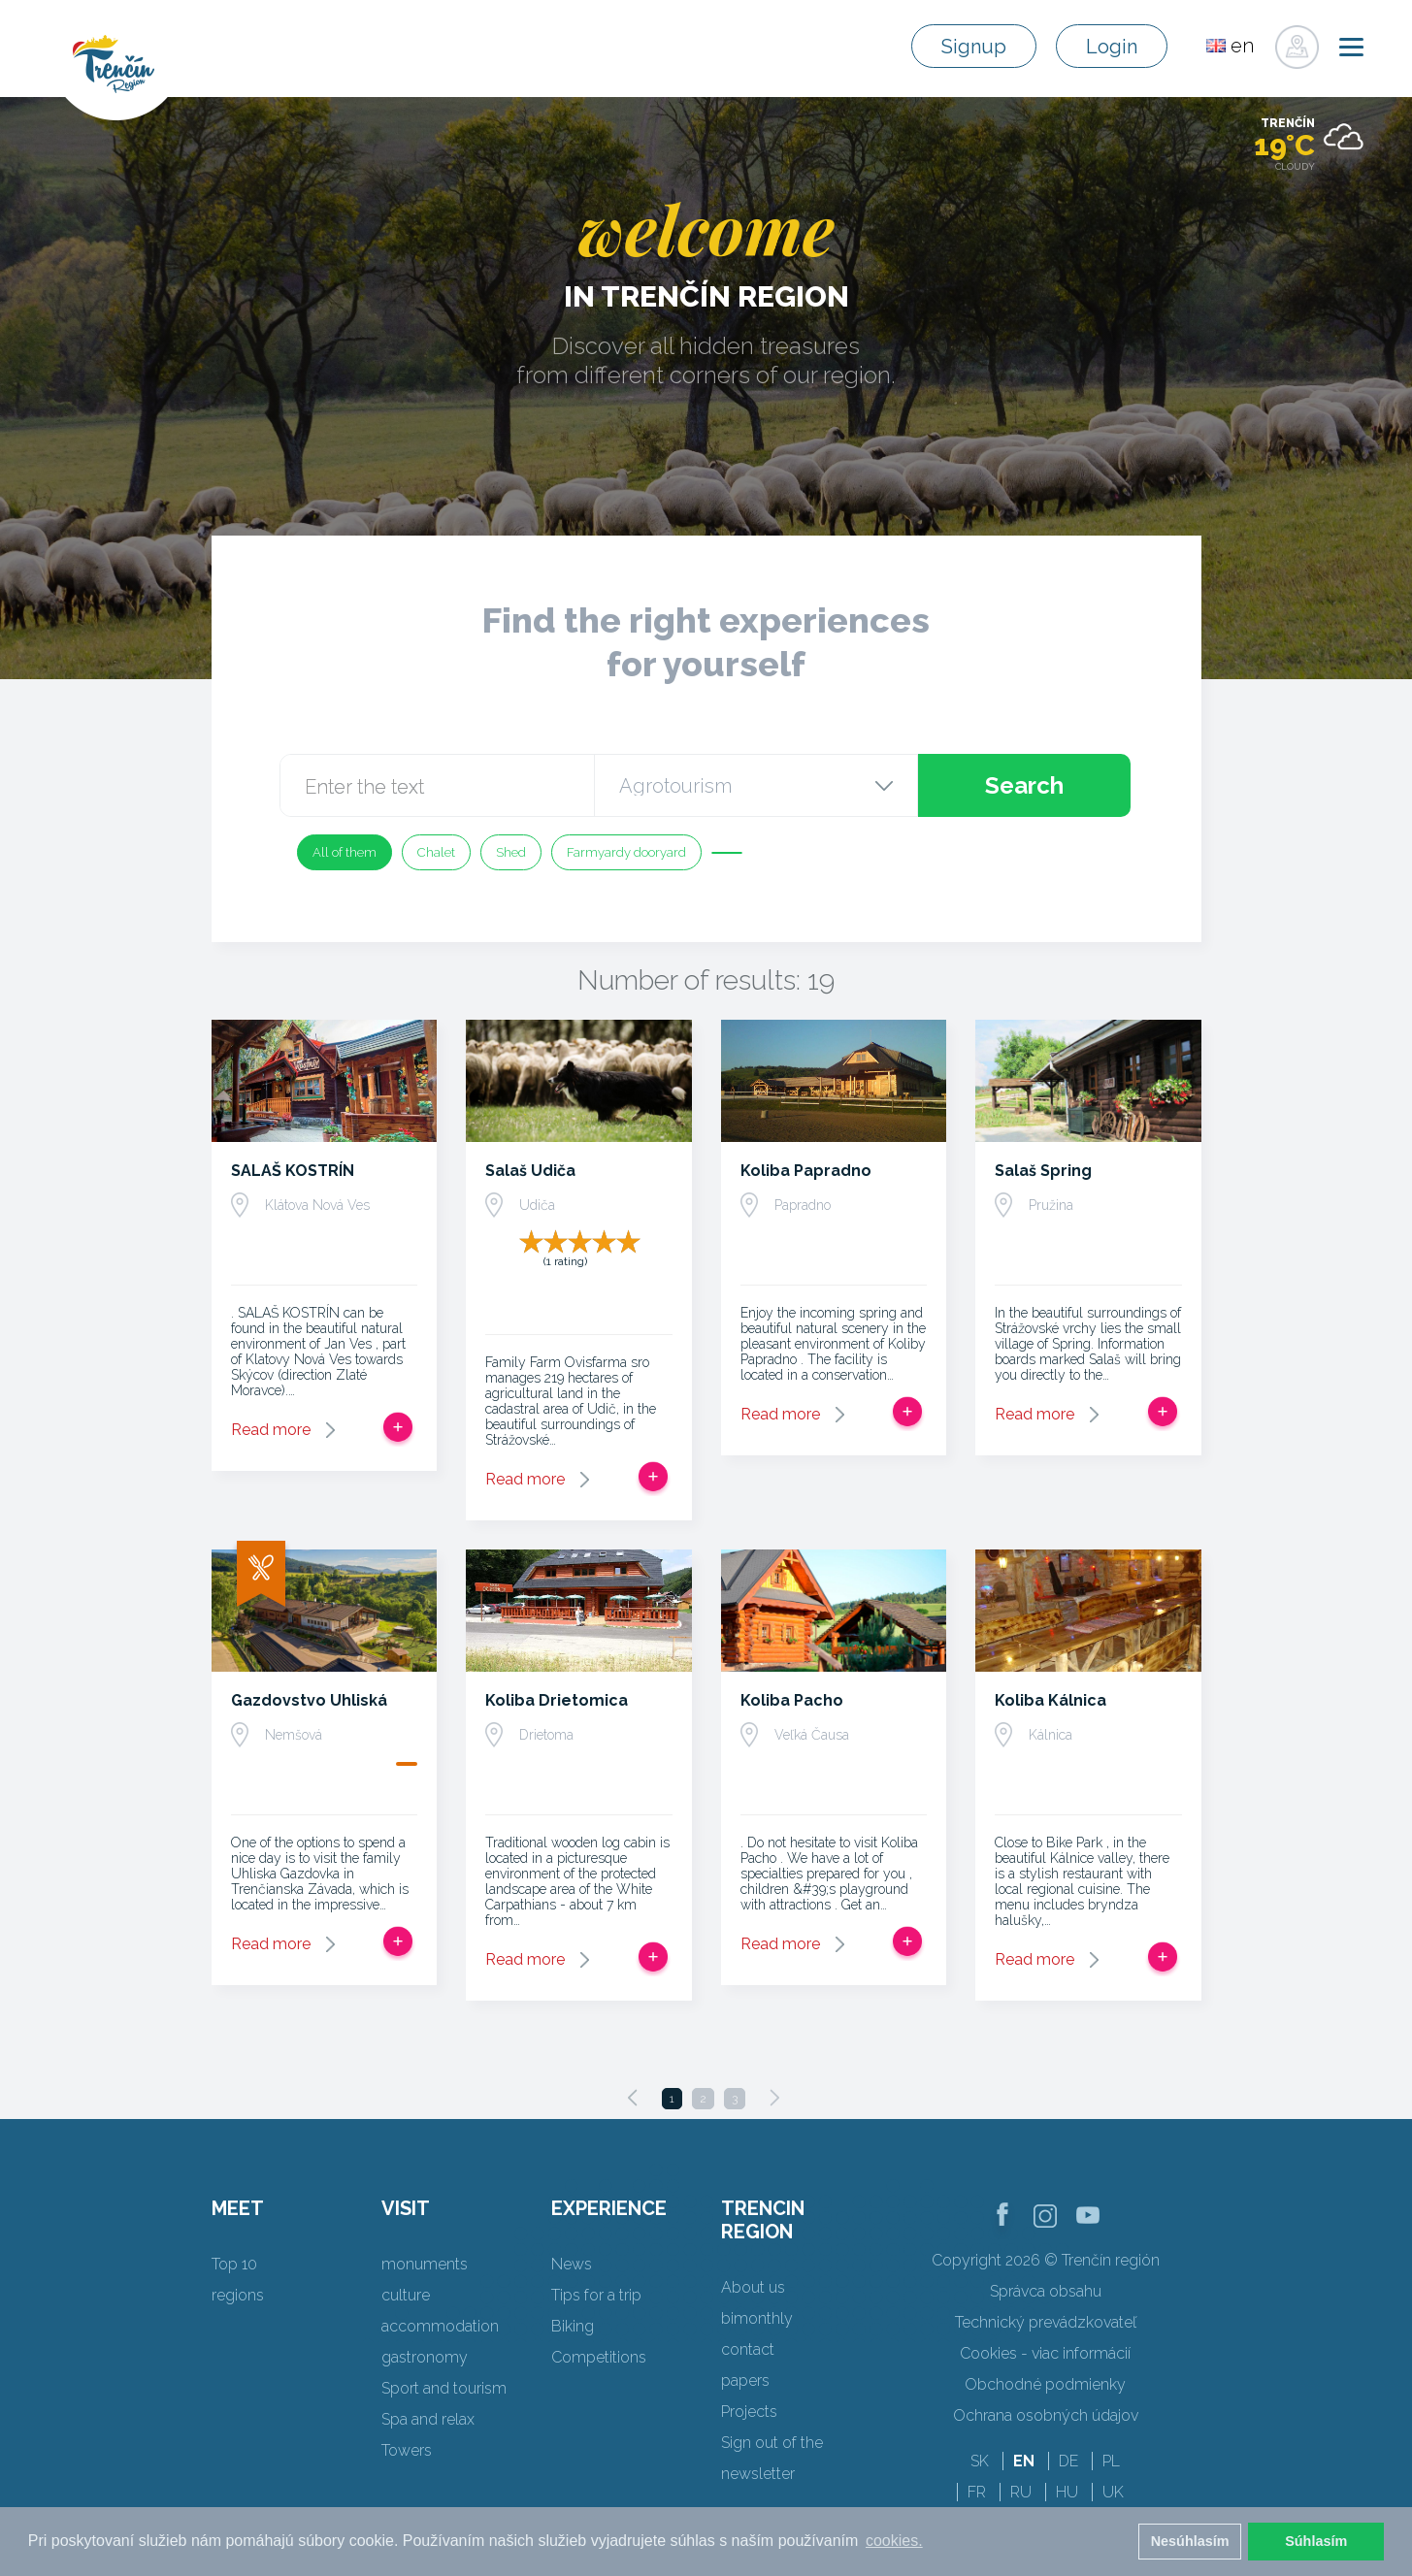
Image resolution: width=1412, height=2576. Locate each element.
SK (979, 2461)
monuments (424, 2264)
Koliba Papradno (805, 1170)
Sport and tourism (444, 2388)
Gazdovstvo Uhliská (309, 1700)
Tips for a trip (596, 2295)
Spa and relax (428, 2419)
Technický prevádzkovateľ (1045, 2322)
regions (238, 2295)
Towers (406, 2450)
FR (977, 2492)
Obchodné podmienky (1045, 2384)
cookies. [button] (894, 2540)
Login (1111, 46)
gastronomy (424, 2357)
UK (1113, 2492)
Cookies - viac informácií (1045, 2353)
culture (405, 2295)
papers (745, 2380)
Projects (749, 2411)
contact (747, 2349)
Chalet (436, 852)
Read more (271, 1429)
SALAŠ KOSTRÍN (292, 1170)
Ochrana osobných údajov (1045, 2415)
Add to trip (397, 1427)
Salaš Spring (1043, 1170)
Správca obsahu (1045, 2291)
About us (753, 2287)
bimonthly (757, 2318)
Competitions (598, 2357)
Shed (511, 852)
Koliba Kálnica (1050, 1700)
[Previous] (633, 2097)
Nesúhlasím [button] (1190, 2541)
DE (1068, 2461)
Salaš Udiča (530, 1170)
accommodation (440, 2326)
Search (1024, 785)
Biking (572, 2326)
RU (1021, 2492)
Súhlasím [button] (1316, 2541)
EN (1023, 2461)
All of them (344, 852)
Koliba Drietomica (556, 1700)
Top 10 (234, 2264)
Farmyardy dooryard (626, 852)
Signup (973, 46)
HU (1067, 2492)
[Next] (774, 2097)
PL (1111, 2461)
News (571, 2264)
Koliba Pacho (791, 1700)
